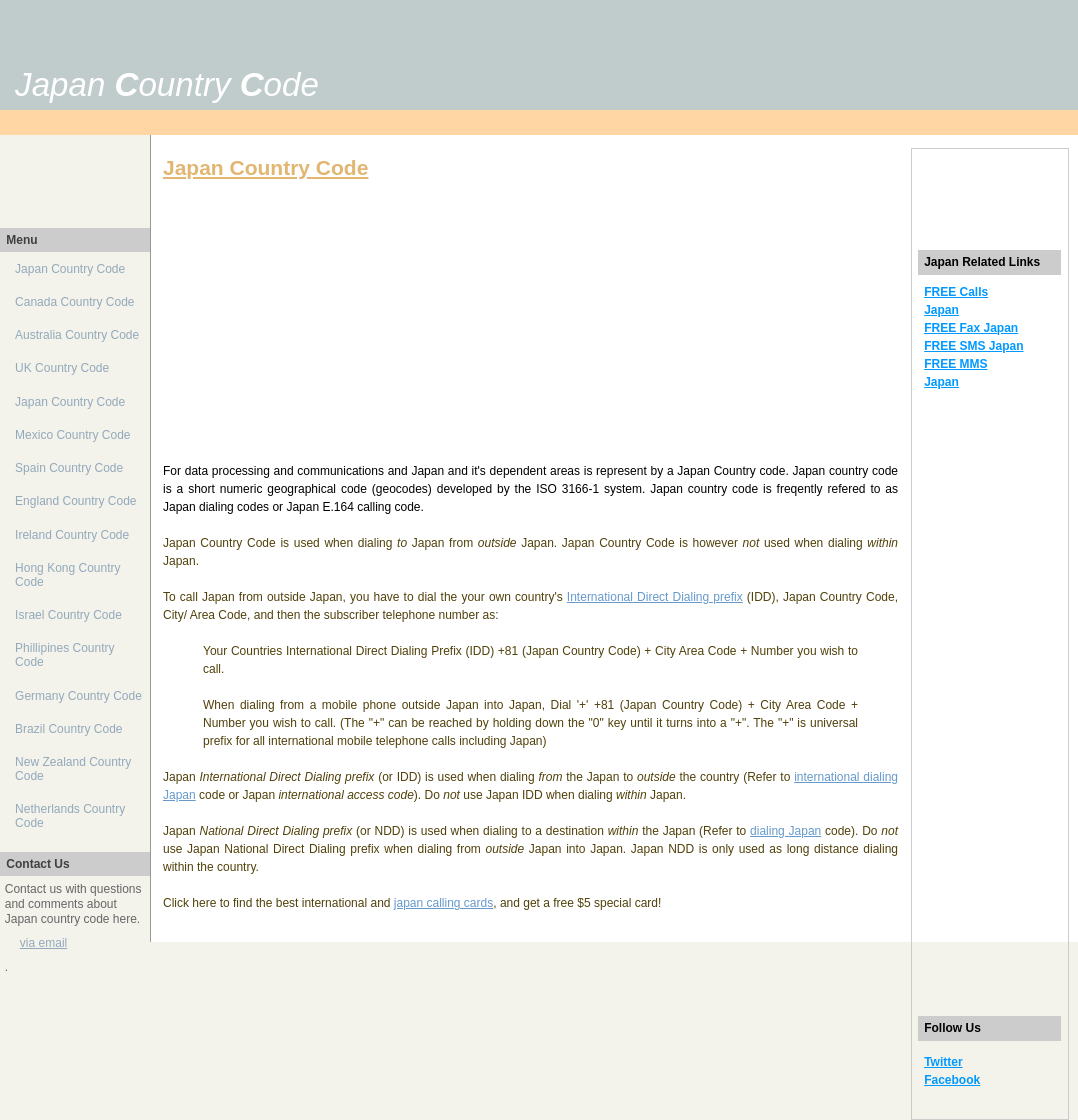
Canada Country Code (74, 302)
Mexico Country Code (72, 435)
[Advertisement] (692, 51)
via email (43, 943)
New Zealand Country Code (73, 769)
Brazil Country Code (68, 729)
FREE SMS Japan (973, 346)
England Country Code (75, 501)
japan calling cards (443, 903)
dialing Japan (785, 831)
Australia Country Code (77, 335)
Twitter (943, 1062)
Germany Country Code (78, 696)
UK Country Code (62, 368)
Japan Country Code (70, 269)
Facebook (952, 1080)
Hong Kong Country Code (67, 575)
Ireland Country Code (72, 535)
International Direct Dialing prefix (655, 597)
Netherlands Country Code (70, 816)
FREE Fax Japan (971, 328)
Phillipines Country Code (64, 655)
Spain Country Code (69, 468)
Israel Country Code (68, 615)
